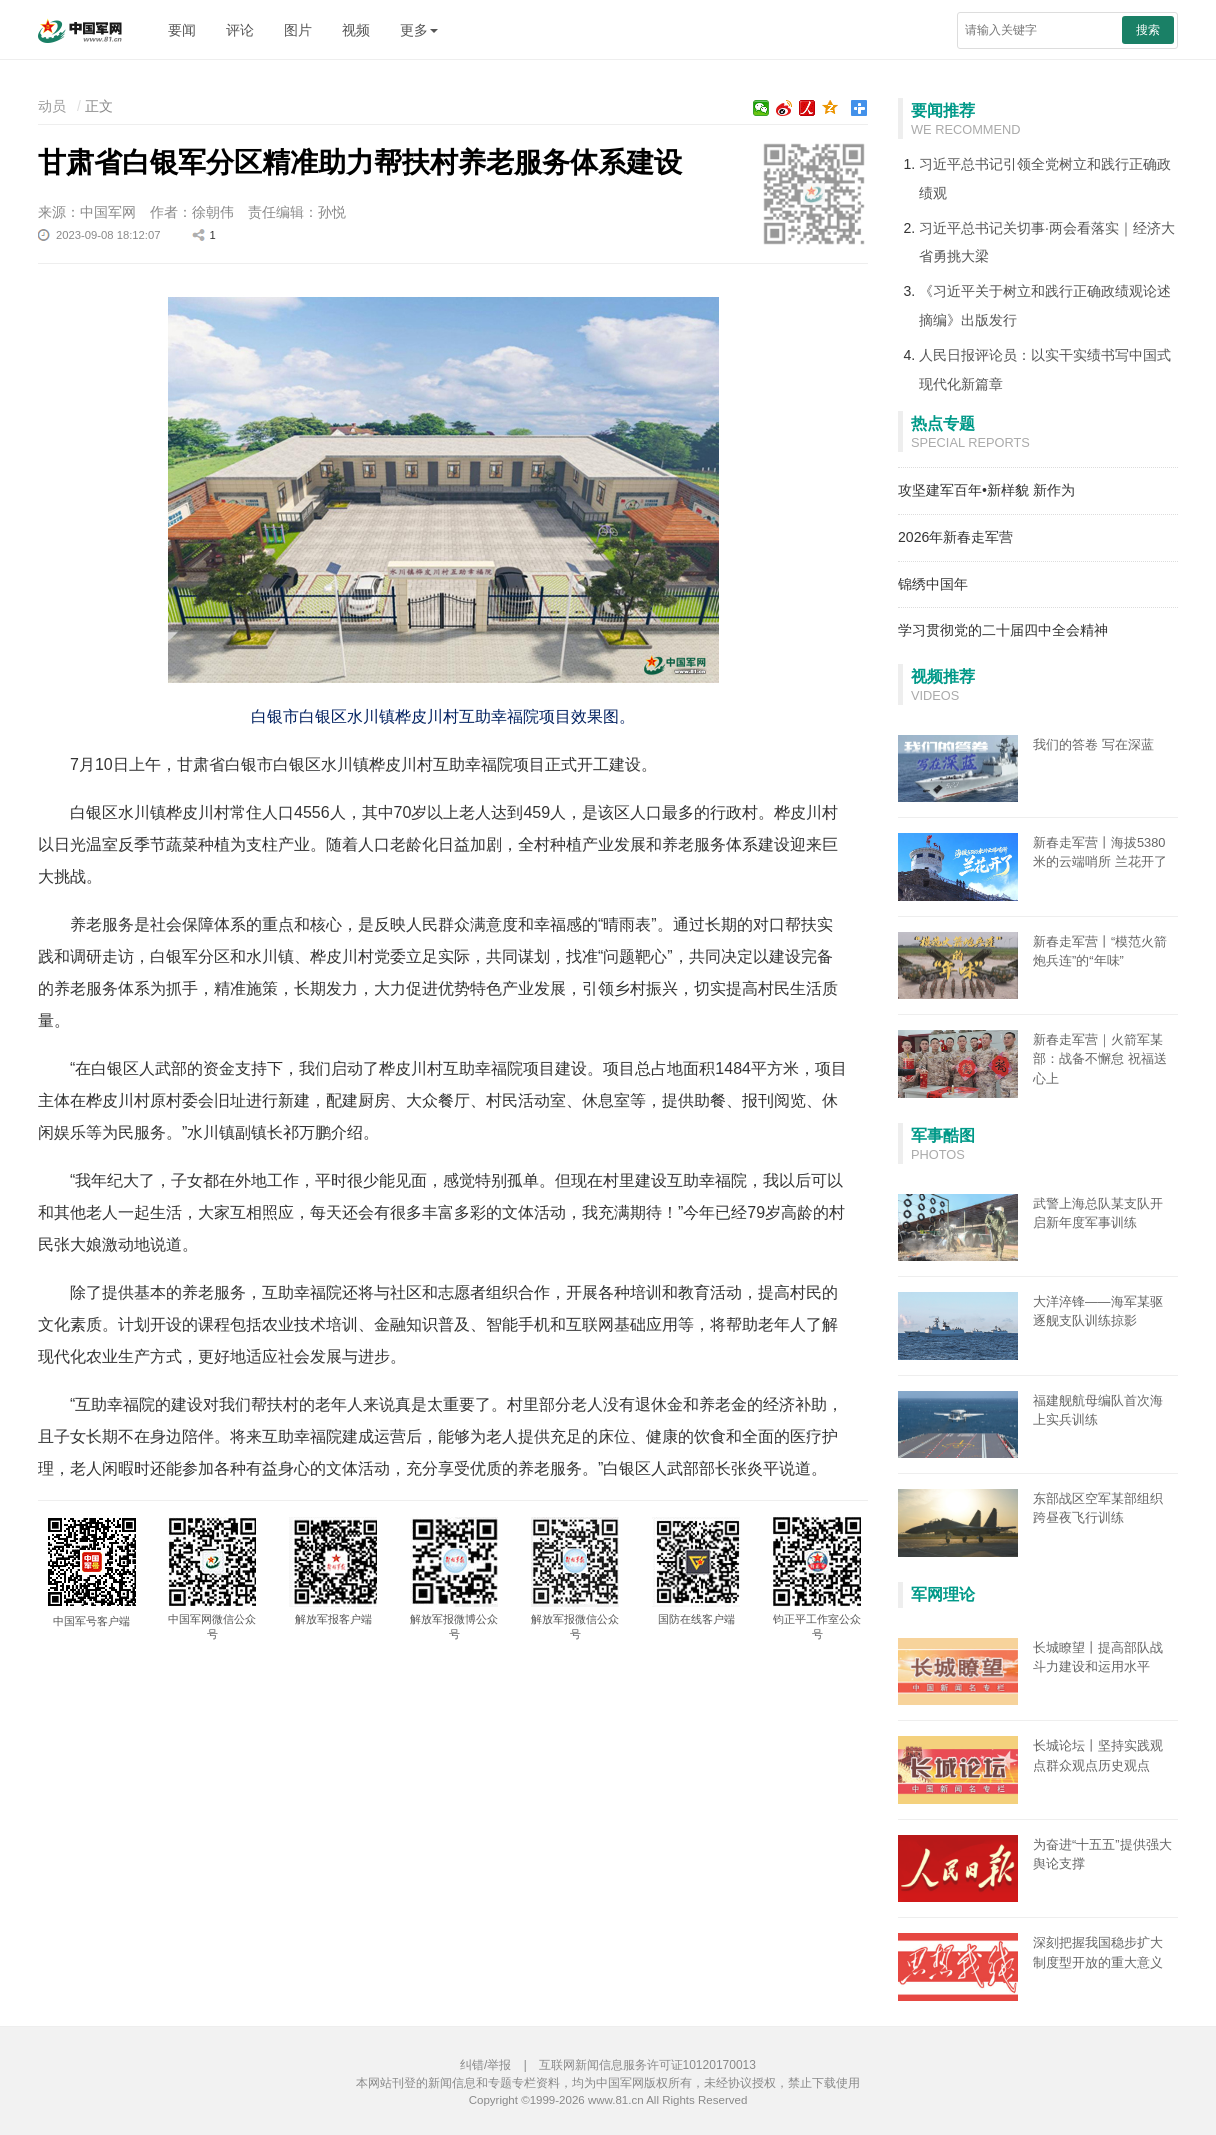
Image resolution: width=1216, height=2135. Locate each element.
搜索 (1148, 30)
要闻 (182, 30)
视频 (356, 30)
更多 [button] (419, 30)
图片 (298, 30)
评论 (240, 30)
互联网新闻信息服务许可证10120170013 (647, 2065)
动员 (52, 106)
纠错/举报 (485, 2065)
